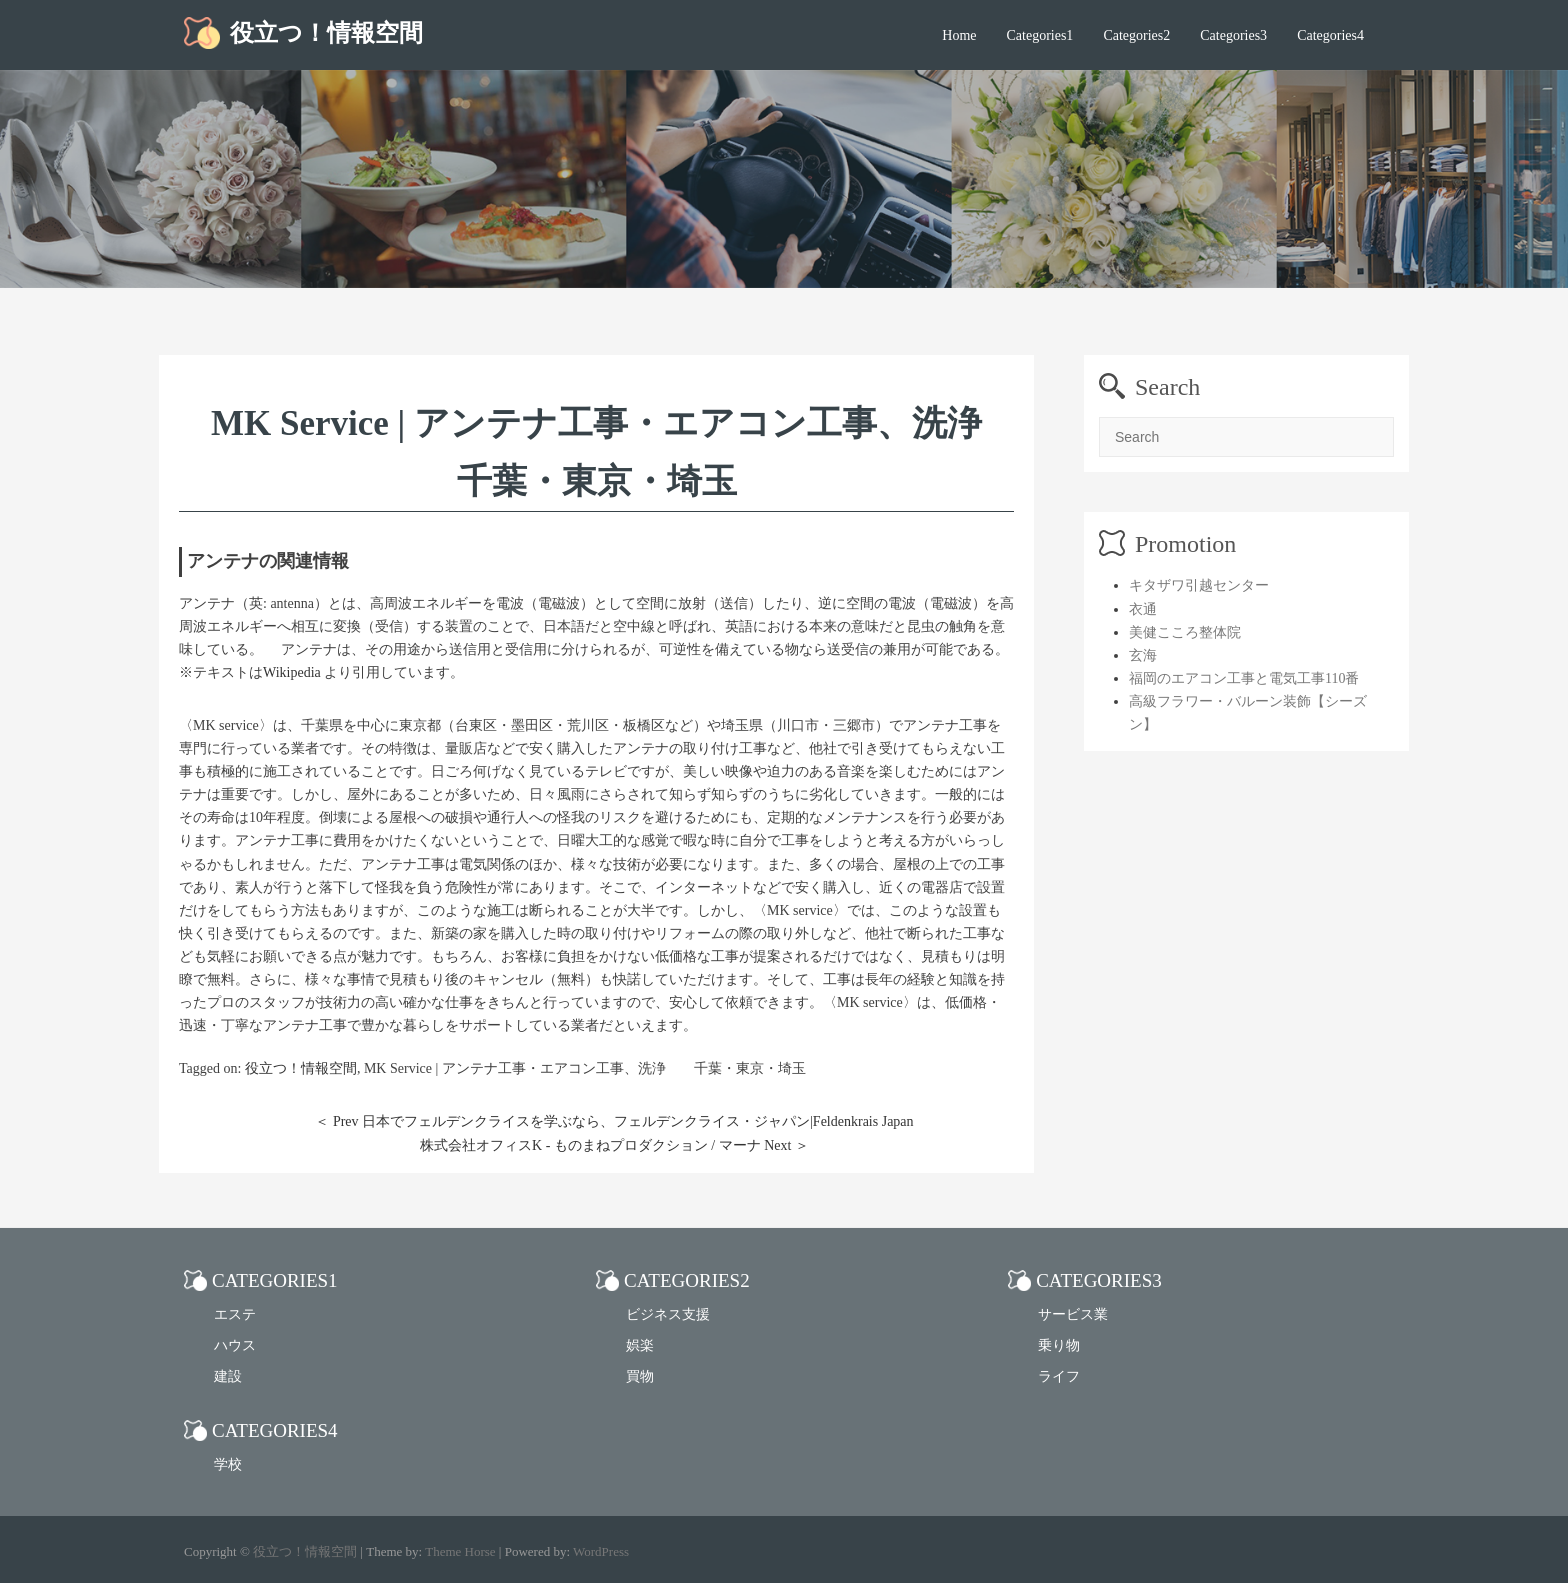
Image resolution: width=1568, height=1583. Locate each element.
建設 (228, 1376)
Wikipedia (292, 672)
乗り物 (1059, 1345)
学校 (228, 1464)
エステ (235, 1314)
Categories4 (1330, 35)
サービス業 (1073, 1314)
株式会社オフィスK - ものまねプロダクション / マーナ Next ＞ (614, 1145)
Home (959, 35)
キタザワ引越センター (1199, 585)
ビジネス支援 (668, 1314)
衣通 (1143, 609)
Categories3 (1233, 35)
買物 (640, 1376)
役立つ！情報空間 (326, 33)
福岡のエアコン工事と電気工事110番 (1244, 678)
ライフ (1059, 1376)
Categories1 (1040, 35)
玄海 (1143, 655)
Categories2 (1136, 35)
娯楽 (640, 1345)
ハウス (235, 1345)
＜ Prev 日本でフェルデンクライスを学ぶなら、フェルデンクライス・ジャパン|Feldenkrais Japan (614, 1121)
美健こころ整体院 (1185, 632)
